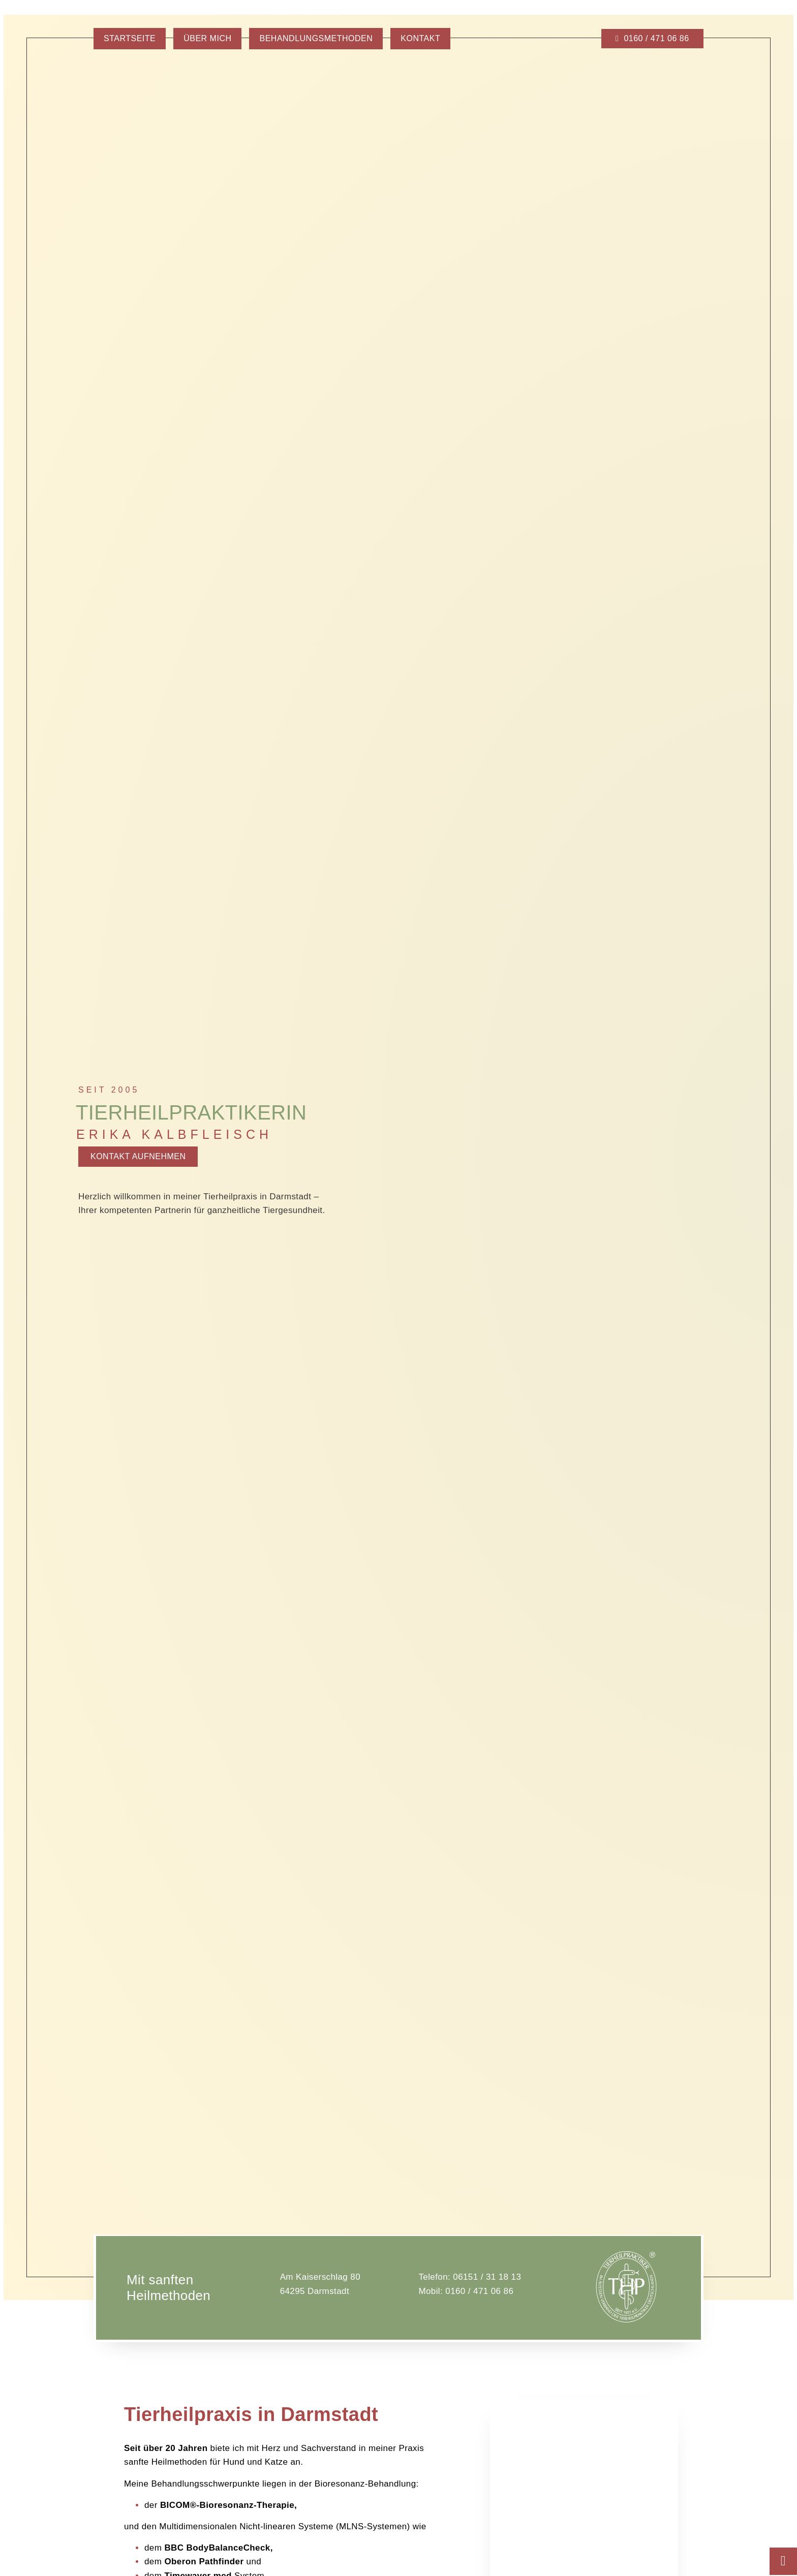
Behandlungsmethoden (316, 38)
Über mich (207, 38)
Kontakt (420, 38)
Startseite (130, 38)
